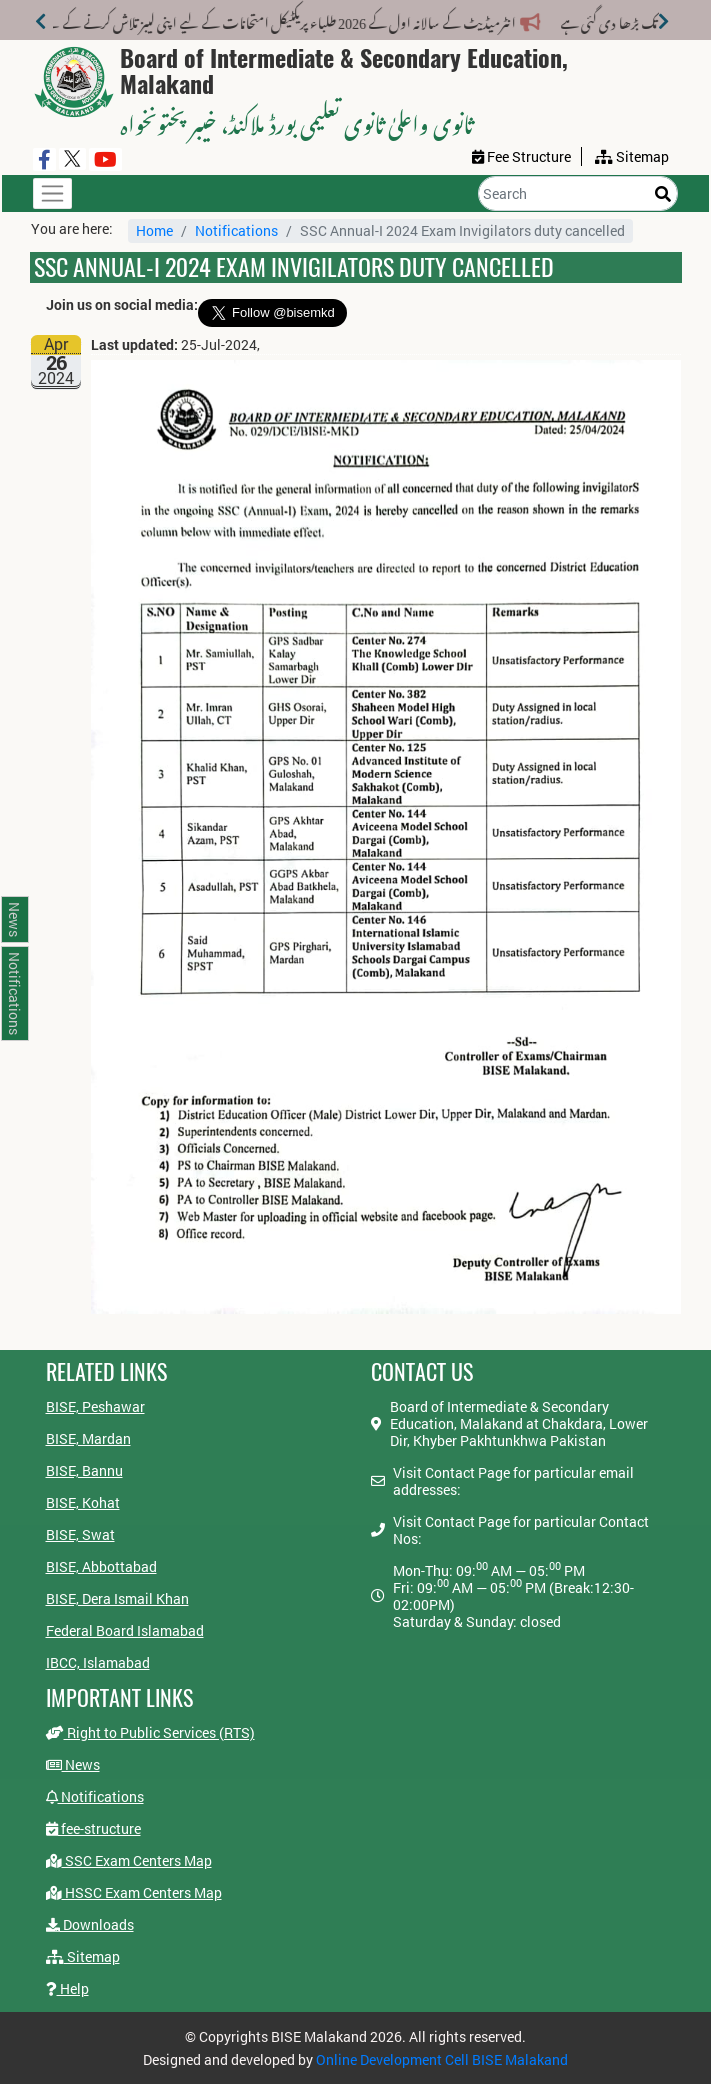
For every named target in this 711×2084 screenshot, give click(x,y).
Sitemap (83, 1956)
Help (67, 1988)
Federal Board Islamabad (125, 1630)
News (73, 1764)
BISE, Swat (80, 1534)
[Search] (578, 193)
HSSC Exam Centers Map (134, 1892)
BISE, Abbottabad (101, 1566)
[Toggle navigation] (52, 193)
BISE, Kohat (83, 1502)
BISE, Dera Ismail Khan (117, 1598)
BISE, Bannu (84, 1470)
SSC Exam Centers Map (129, 1860)
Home (154, 230)
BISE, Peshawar (95, 1406)
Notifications (236, 230)
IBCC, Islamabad (98, 1662)
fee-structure (93, 1828)
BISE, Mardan (88, 1438)
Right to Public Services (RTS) (150, 1732)
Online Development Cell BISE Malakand (442, 2059)
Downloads (90, 1924)
